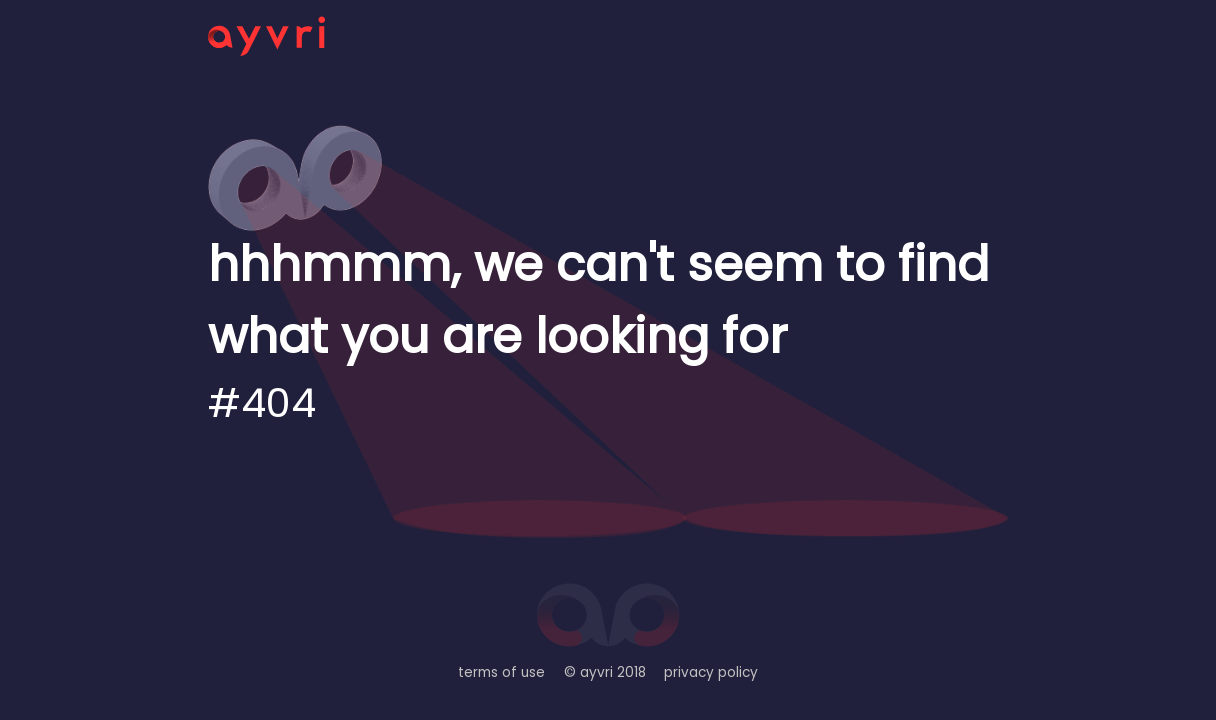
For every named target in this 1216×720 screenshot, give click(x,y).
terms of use (501, 672)
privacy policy (711, 672)
